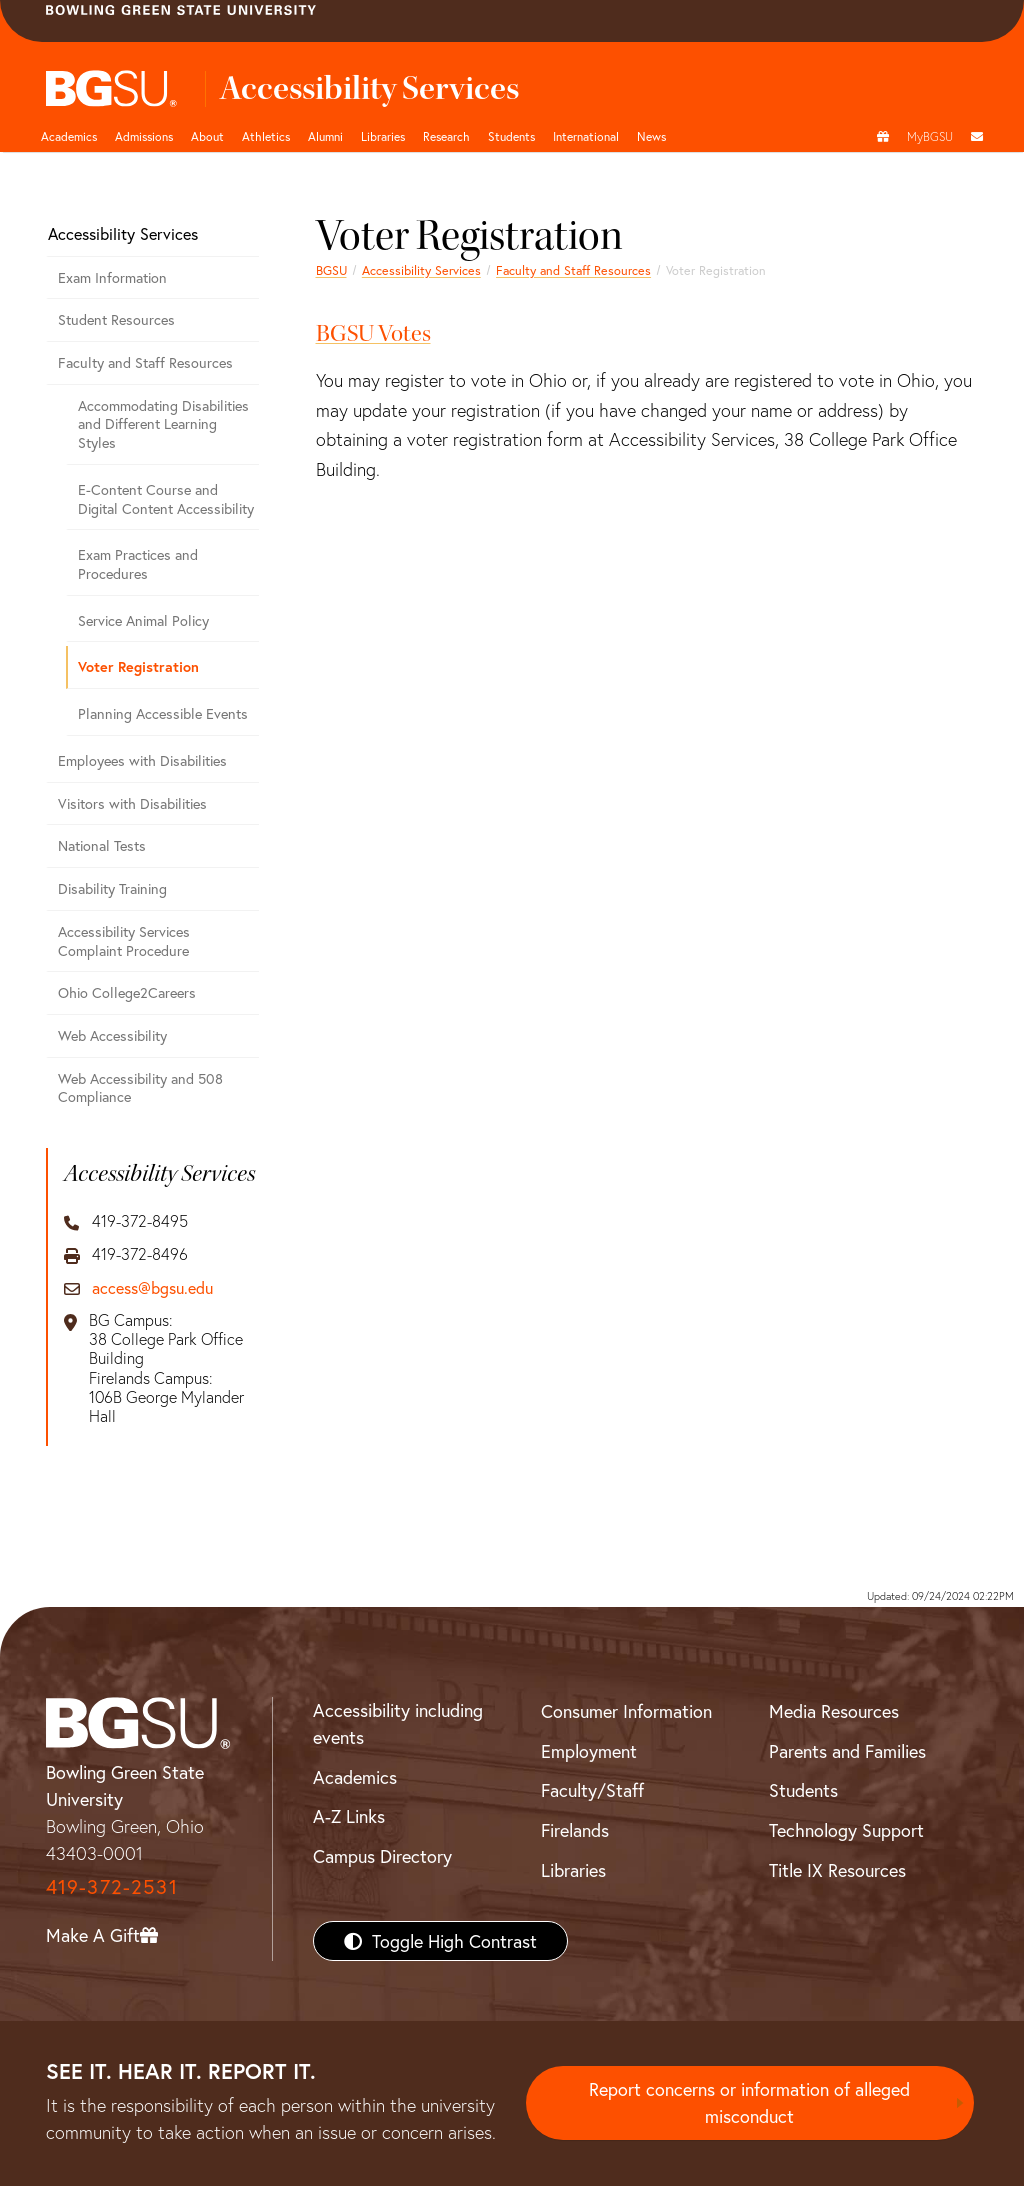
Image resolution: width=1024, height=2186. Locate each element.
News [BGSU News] (651, 136)
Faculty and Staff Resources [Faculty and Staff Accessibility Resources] (573, 270)
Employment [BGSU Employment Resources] (589, 1751)
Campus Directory (382, 1856)
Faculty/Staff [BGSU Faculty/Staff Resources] (592, 1790)
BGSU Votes (373, 333)
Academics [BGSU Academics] (355, 1777)
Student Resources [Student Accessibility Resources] (116, 319)
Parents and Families (847, 1751)
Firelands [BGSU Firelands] (575, 1830)
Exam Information (112, 277)
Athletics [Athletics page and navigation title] (266, 136)
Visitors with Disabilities (132, 803)
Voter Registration (138, 666)
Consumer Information (626, 1711)
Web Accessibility (112, 1035)
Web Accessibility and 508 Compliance (140, 1088)
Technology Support (846, 1830)
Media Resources (834, 1711)
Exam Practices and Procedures (138, 564)
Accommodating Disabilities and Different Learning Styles (163, 424)
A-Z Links (349, 1816)
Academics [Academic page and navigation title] (69, 136)
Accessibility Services (421, 270)
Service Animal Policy (143, 620)
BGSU (331, 270)
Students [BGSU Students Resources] (803, 1790)
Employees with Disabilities (142, 760)
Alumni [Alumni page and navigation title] (325, 136)
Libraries (383, 136)
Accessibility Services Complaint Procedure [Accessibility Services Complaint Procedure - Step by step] (124, 941)
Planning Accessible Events (163, 713)
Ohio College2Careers (127, 992)
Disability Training (112, 888)
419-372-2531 (112, 1886)
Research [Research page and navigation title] (446, 136)
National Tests (102, 845)
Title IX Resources (837, 1870)
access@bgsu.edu (152, 1287)
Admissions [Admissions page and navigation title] (144, 136)
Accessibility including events (398, 1723)
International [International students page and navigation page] (586, 136)
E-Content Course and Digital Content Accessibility (166, 499)
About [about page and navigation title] (207, 136)
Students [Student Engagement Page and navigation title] (511, 136)
